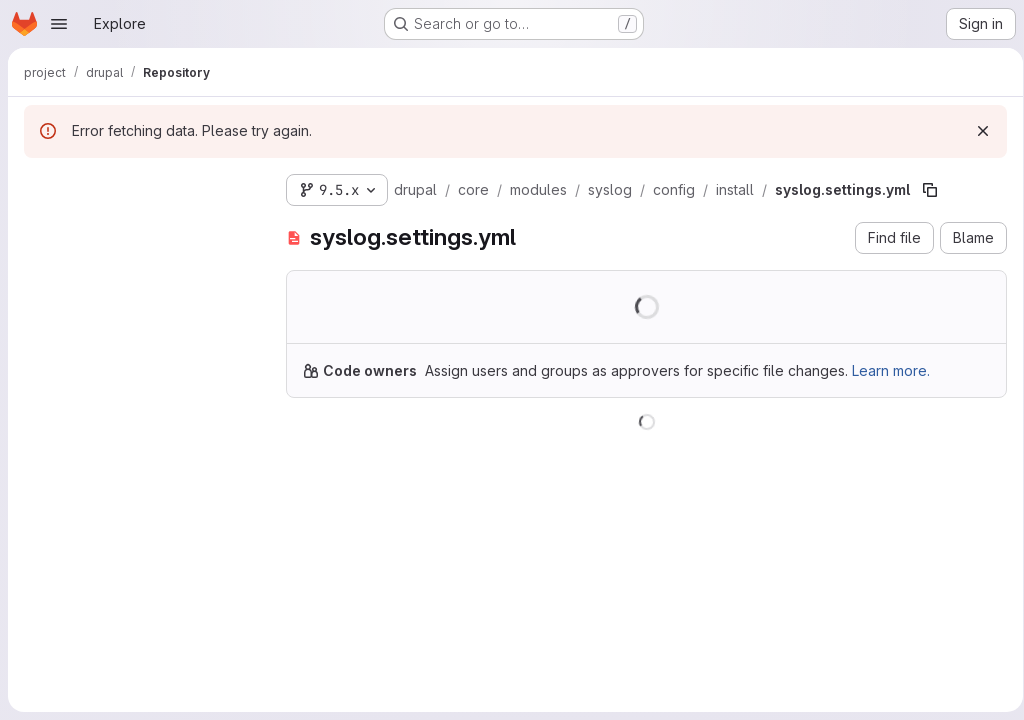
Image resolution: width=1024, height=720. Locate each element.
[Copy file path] (930, 190)
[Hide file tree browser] (40, 186)
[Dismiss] (976, 131)
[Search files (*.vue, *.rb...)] (139, 226)
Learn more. (891, 370)
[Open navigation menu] (59, 24)
